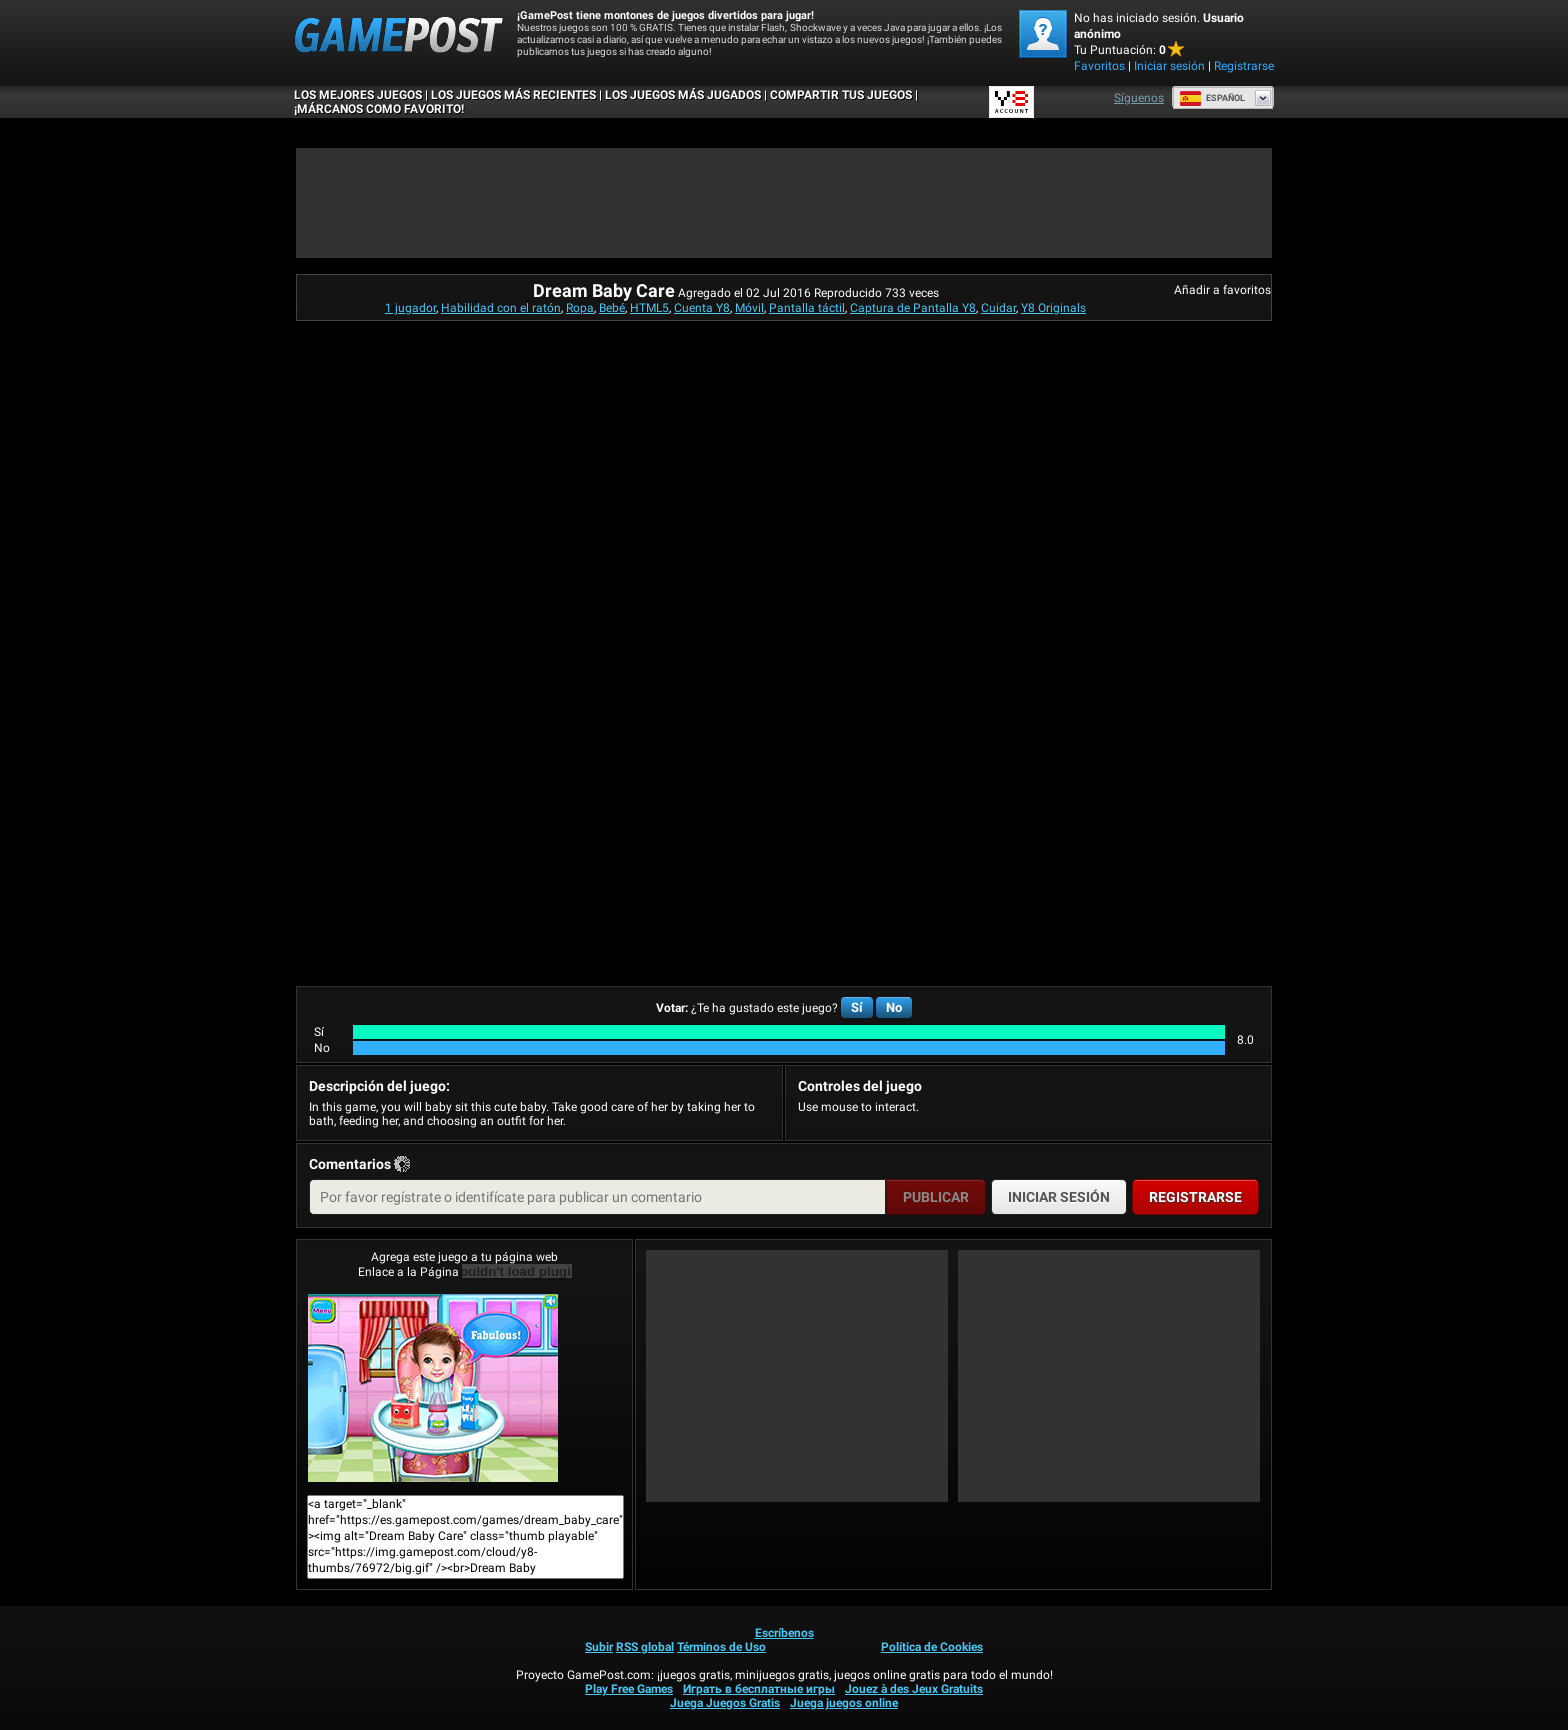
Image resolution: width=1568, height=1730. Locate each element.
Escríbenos (784, 1633)
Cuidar (998, 308)
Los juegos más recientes (513, 95)
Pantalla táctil (807, 308)
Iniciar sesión (1169, 66)
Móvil (749, 308)
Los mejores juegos (358, 95)
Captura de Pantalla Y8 (913, 308)
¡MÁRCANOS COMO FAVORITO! (379, 109)
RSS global (645, 1647)
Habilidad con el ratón (501, 308)
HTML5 (649, 308)
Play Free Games (629, 1689)
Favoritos (1099, 66)
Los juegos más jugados (683, 95)
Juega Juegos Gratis (725, 1703)
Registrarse (1244, 66)
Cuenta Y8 (702, 308)
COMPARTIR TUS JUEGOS (841, 95)
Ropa (580, 308)
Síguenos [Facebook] (1139, 98)
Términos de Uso (721, 1647)
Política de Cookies (932, 1647)
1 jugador (410, 308)
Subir (599, 1647)
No (894, 1007)
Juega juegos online (844, 1703)
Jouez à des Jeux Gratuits (914, 1689)
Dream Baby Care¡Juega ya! (433, 1388)
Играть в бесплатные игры (759, 1689)
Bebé (612, 308)
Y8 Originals (1053, 308)
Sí (857, 1007)
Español (1212, 98)
